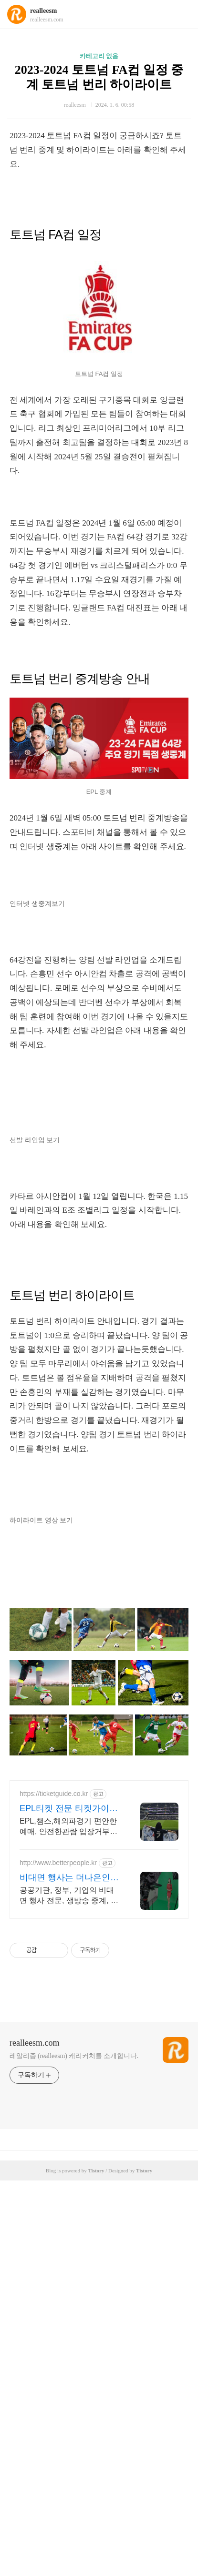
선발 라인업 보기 (35, 1140)
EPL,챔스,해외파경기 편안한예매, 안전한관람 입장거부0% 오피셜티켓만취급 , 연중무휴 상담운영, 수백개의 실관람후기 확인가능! (70, 1827)
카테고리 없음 (99, 56)
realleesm (43, 10)
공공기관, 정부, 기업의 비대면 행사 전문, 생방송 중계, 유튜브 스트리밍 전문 (69, 1896)
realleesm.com (34, 2043)
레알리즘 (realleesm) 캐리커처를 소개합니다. (74, 2055)
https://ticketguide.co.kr (54, 1793)
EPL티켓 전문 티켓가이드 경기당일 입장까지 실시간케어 (69, 1809)
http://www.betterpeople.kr (58, 1862)
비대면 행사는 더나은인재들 (69, 1878)
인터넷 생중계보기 (37, 903)
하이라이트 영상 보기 (41, 1520)
